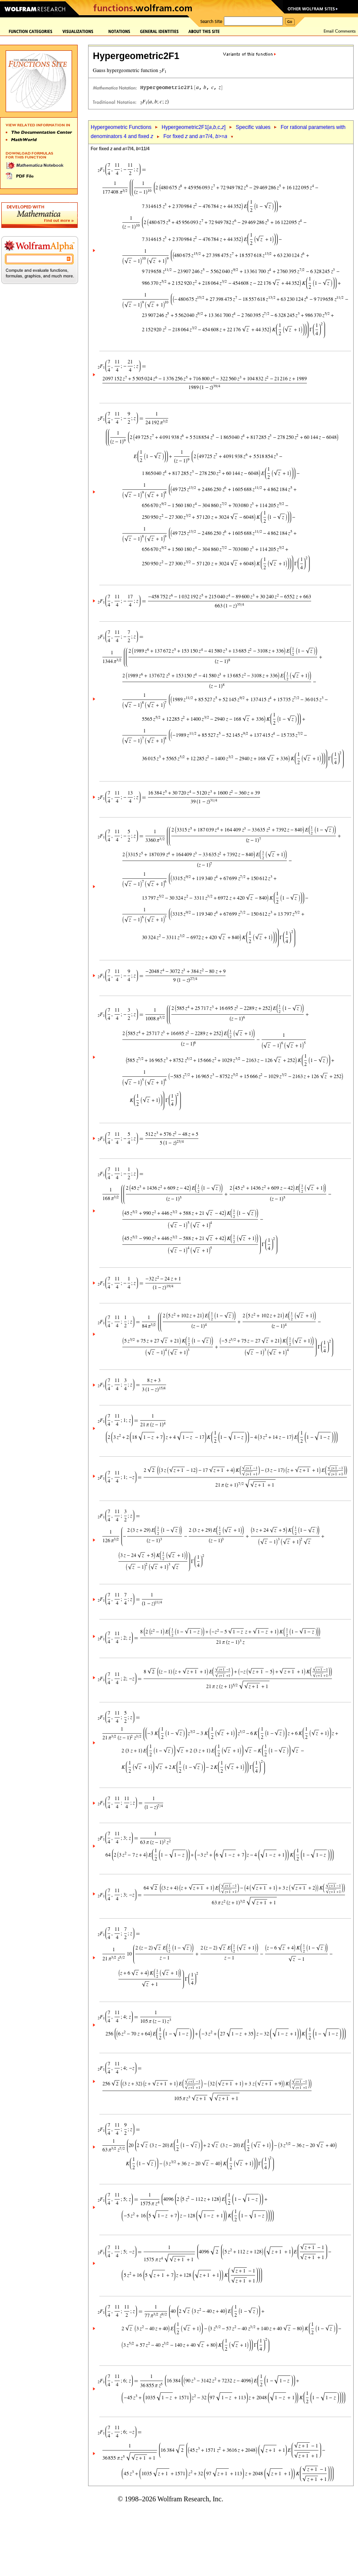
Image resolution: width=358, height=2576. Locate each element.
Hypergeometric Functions (121, 127)
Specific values (253, 127)
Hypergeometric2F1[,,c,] (193, 127)
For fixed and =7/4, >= (195, 136)
